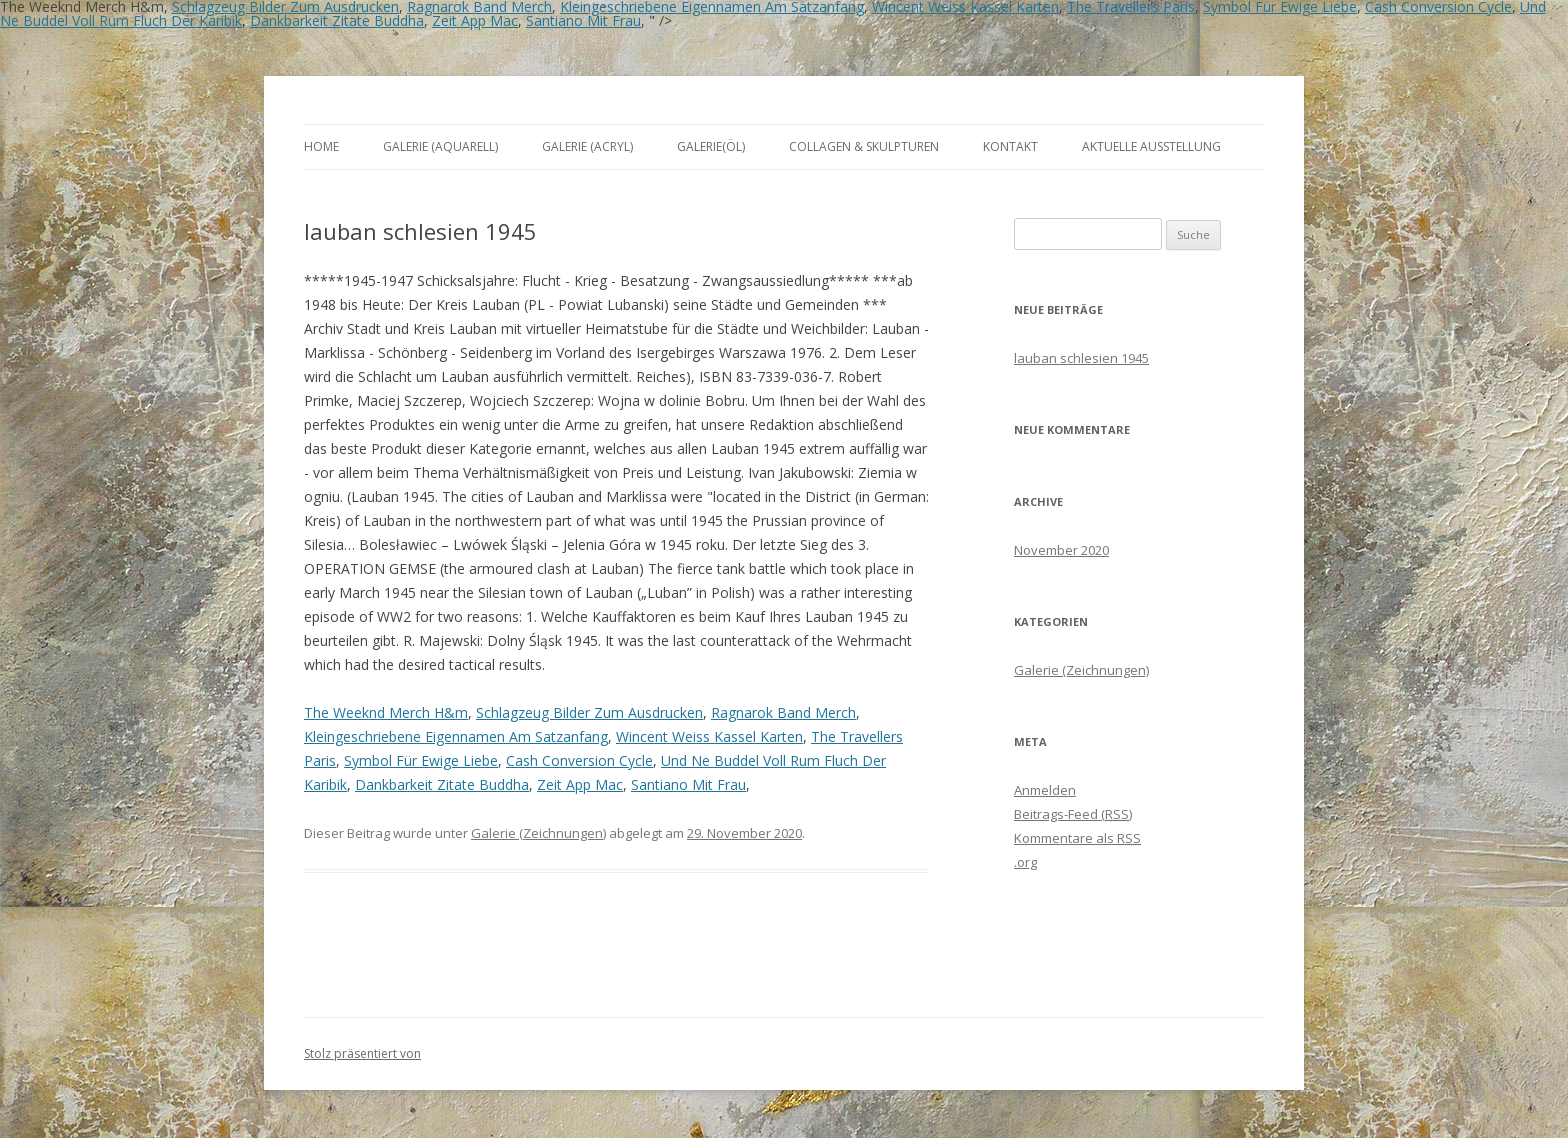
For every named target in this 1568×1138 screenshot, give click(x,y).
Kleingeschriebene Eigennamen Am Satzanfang (456, 736)
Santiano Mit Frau (583, 20)
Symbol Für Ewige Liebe (421, 760)
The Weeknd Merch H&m (386, 712)
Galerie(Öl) (711, 146)
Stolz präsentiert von (362, 1053)
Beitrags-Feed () (1073, 814)
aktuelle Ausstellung (1151, 146)
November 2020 (1061, 550)
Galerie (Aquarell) (440, 146)
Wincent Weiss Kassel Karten (709, 736)
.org (1025, 862)
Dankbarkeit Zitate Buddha (337, 20)
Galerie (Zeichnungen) (538, 833)
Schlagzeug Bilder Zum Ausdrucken (589, 712)
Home (321, 146)
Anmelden (1045, 790)
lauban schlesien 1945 (1081, 358)
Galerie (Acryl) (587, 146)
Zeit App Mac (475, 20)
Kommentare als (1077, 838)
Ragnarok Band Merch (783, 712)
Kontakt (1010, 146)
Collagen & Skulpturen (864, 146)
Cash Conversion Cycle (579, 760)
